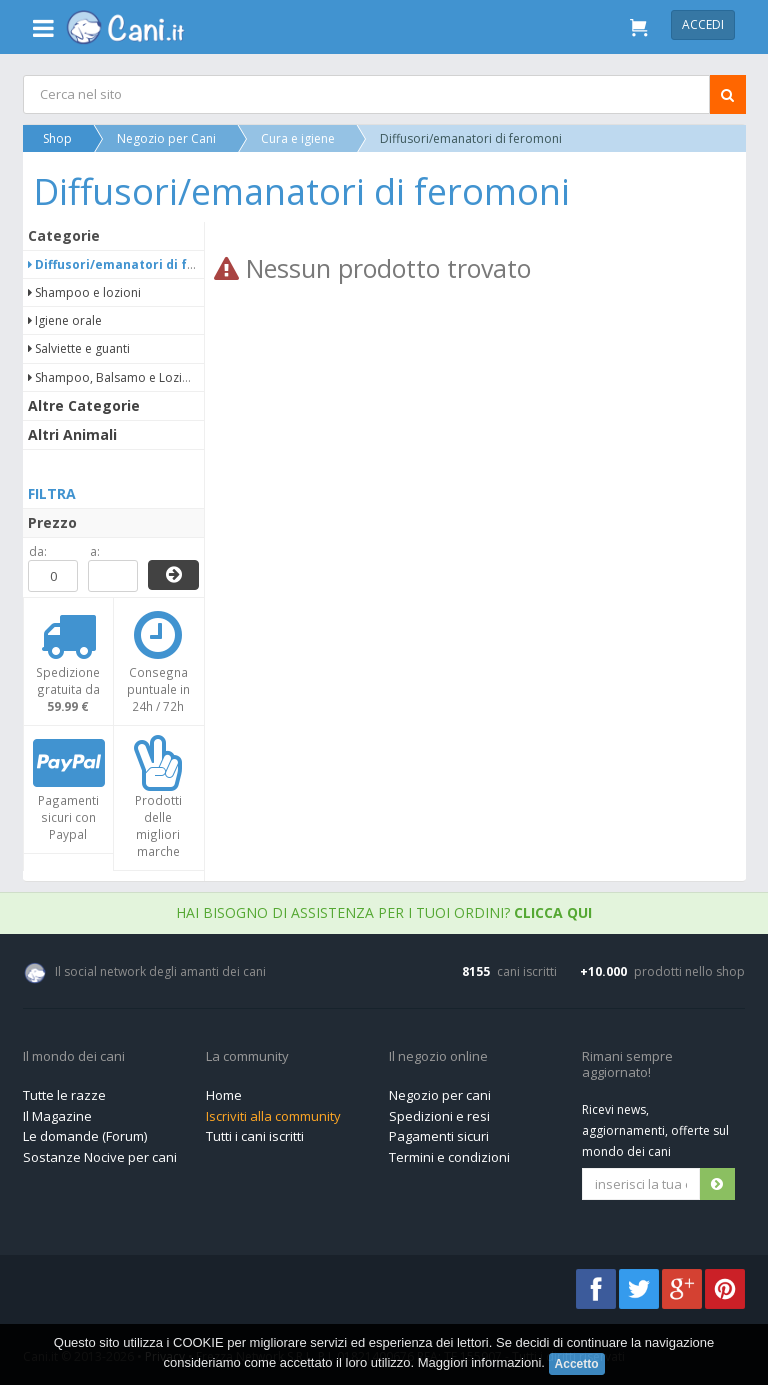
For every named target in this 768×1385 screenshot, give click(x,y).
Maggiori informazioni (480, 1362)
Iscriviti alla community (273, 1116)
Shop (58, 138)
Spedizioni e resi (439, 1116)
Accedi (703, 24)
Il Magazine (57, 1116)
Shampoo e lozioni (85, 292)
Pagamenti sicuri (439, 1136)
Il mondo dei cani (74, 1057)
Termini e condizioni (449, 1157)
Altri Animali (73, 434)
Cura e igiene (299, 138)
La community (247, 1057)
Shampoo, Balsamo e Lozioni (115, 377)
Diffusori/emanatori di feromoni (135, 264)
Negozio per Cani (167, 138)
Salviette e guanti (80, 348)
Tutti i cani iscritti (255, 1136)
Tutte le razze (64, 1095)
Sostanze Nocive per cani (100, 1157)
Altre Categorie (85, 405)
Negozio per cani (440, 1095)
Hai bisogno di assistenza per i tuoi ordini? (384, 912)
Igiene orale (66, 320)
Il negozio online (438, 1057)
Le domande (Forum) (85, 1136)
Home (224, 1095)
